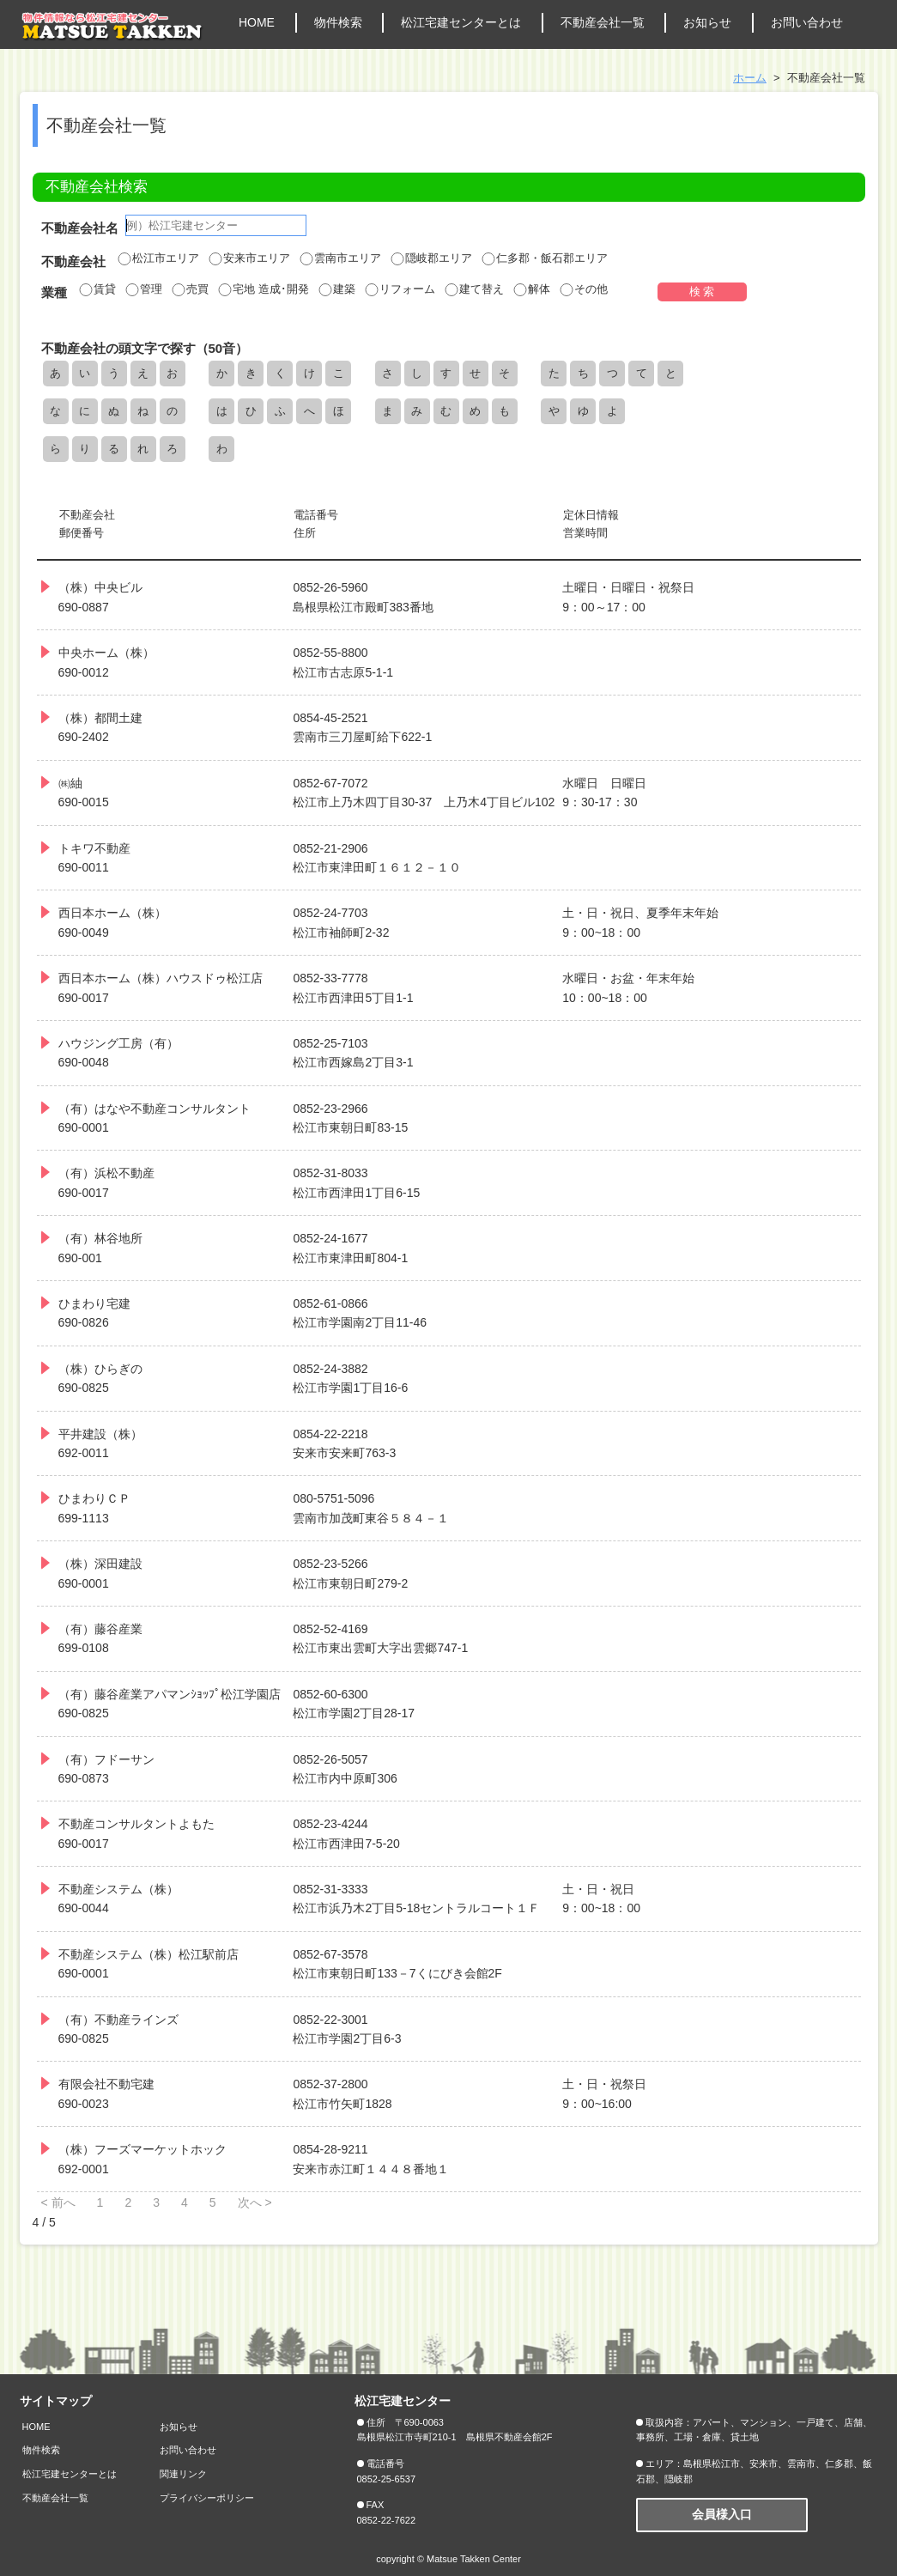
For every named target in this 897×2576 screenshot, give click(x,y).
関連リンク (183, 2474)
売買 (190, 289)
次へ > (255, 2202)
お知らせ (707, 22)
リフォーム (399, 289)
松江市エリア (158, 258)
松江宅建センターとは (461, 22)
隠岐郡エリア (431, 258)
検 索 (702, 291)
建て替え (474, 289)
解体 (531, 289)
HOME (257, 22)
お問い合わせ (807, 22)
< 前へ (58, 2202)
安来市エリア (249, 258)
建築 (336, 289)
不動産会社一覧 (603, 22)
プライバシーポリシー (207, 2498)
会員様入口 (722, 2514)
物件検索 (338, 22)
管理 (143, 289)
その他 (583, 289)
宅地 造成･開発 (263, 289)
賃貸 (97, 289)
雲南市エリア (340, 258)
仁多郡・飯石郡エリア (544, 258)
